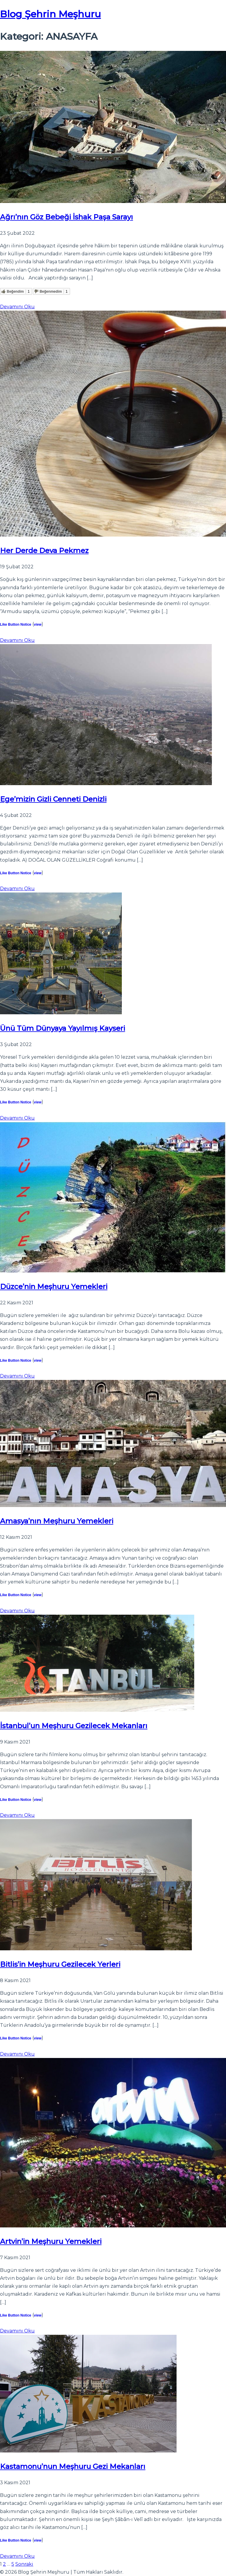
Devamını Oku (17, 306)
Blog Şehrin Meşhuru (50, 14)
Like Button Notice (15, 624)
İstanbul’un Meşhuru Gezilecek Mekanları (73, 1725)
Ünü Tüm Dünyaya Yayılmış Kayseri (62, 1028)
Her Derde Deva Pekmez (44, 550)
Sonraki (24, 2564)
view (37, 624)
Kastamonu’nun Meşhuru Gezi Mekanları (72, 2466)
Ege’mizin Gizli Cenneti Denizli (53, 799)
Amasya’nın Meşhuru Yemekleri (56, 1521)
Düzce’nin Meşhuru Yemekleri (53, 1286)
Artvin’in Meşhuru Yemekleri (51, 2241)
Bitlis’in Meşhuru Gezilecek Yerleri (60, 1964)
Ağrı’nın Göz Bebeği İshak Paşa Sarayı (66, 217)
